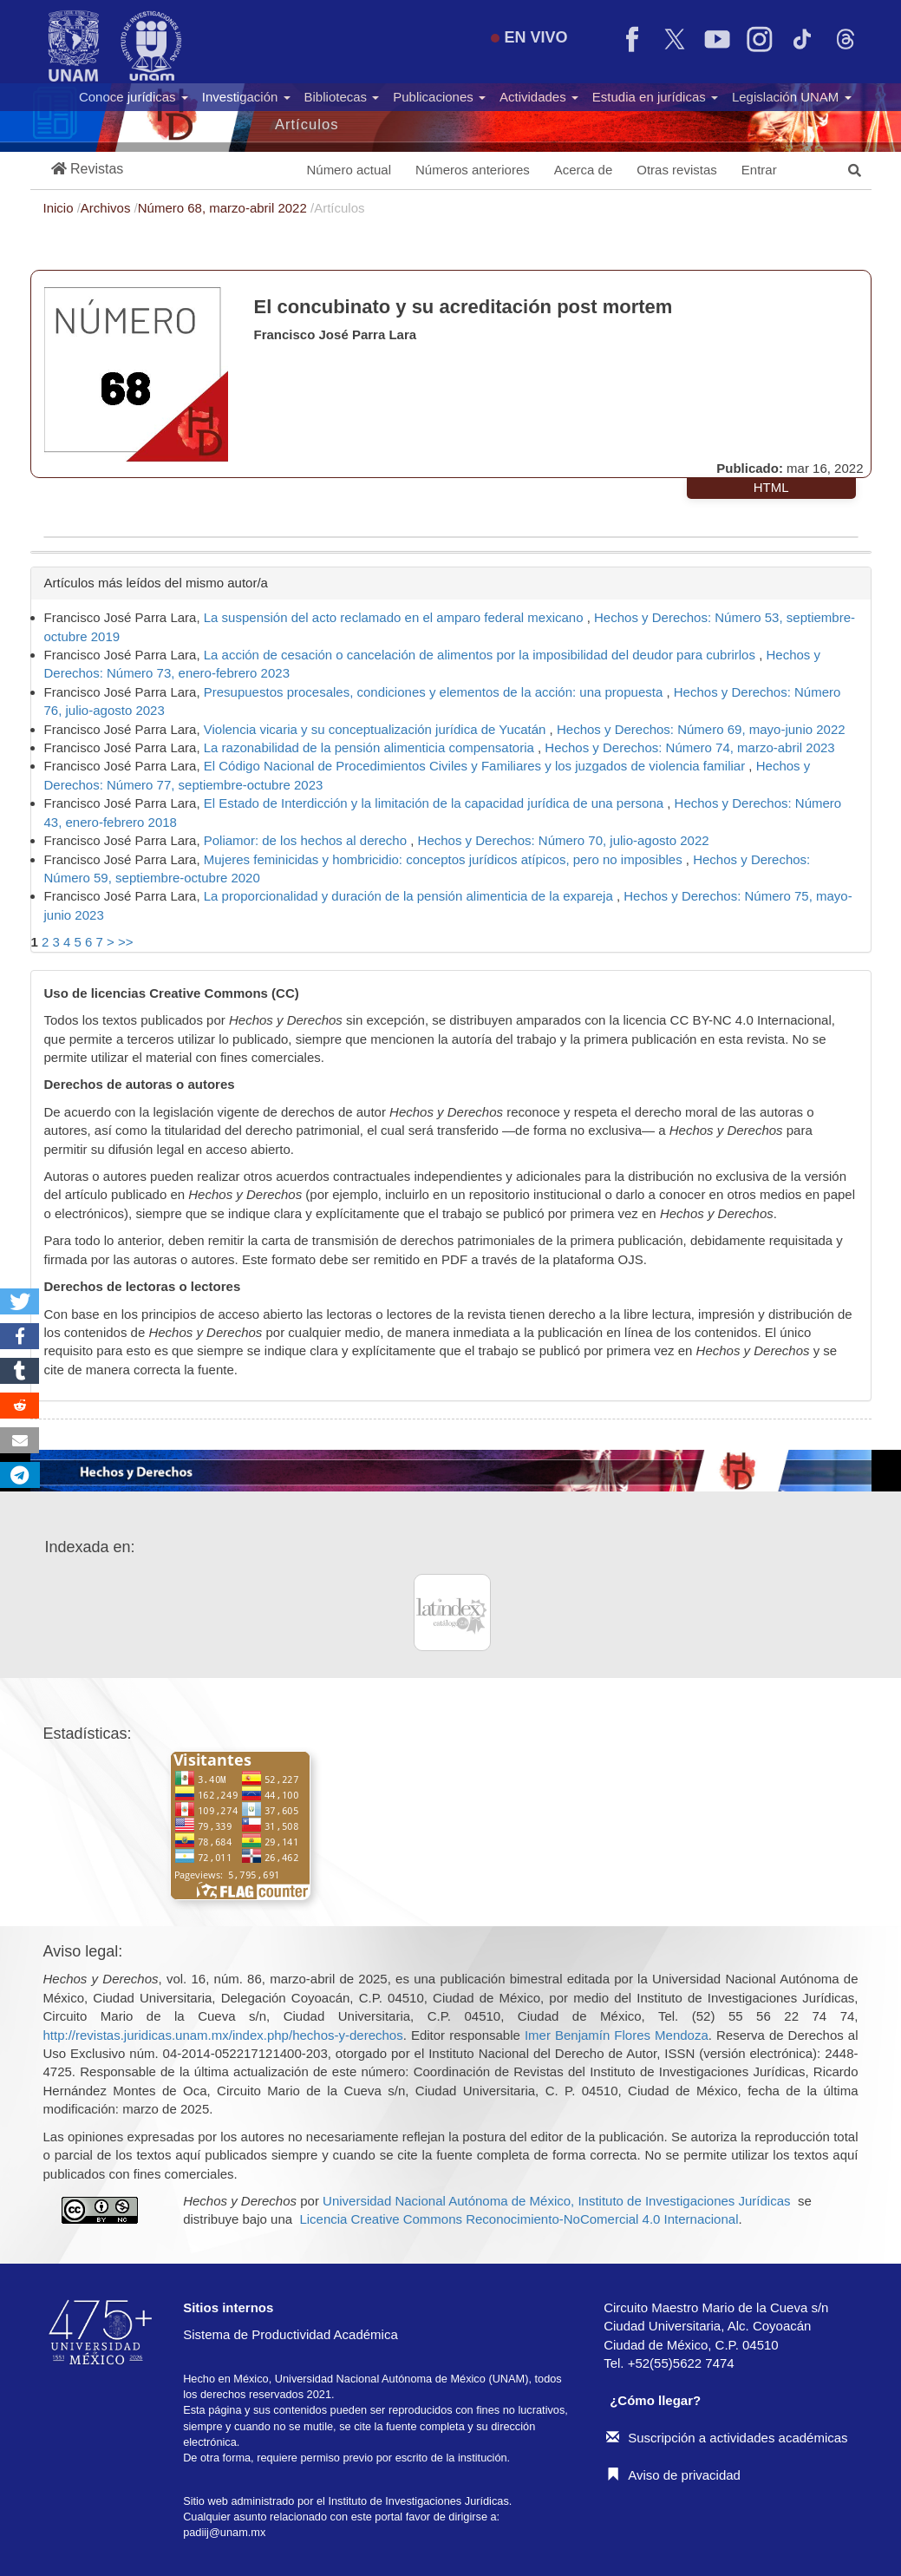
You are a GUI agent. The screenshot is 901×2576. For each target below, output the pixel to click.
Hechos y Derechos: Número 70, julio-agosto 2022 (563, 840)
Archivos (107, 207)
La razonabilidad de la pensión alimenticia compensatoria (371, 747)
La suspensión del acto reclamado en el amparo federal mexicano (395, 617)
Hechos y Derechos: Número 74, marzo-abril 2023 (689, 747)
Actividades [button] (538, 96)
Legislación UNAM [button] (792, 96)
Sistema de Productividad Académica (290, 2334)
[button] (87, 169)
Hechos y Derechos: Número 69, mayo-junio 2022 (701, 729)
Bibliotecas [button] (342, 96)
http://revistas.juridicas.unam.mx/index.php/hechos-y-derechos (223, 2035)
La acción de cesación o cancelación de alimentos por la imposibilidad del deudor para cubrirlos (481, 654)
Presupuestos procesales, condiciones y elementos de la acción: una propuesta (435, 692)
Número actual (348, 169)
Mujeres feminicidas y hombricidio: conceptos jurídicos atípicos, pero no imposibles (445, 859)
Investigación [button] (246, 96)
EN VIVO (529, 37)
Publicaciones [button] (439, 96)
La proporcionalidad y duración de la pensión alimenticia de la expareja (410, 895)
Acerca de (583, 169)
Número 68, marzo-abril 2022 (224, 207)
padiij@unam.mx (224, 2532)
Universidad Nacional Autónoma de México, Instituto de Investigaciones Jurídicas (556, 2200)
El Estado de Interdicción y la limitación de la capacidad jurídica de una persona (436, 803)
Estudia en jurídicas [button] (655, 96)
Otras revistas (677, 169)
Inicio (60, 207)
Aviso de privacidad (673, 2475)
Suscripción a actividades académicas (726, 2437)
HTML (771, 487)
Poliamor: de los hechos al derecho (307, 840)
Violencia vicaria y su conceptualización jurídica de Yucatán (377, 729)
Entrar (759, 169)
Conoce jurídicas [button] (133, 96)
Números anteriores (472, 169)
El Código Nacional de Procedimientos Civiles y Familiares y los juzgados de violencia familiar (476, 765)
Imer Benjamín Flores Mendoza (616, 2035)
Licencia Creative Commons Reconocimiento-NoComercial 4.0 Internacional (518, 2219)
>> (126, 941)
